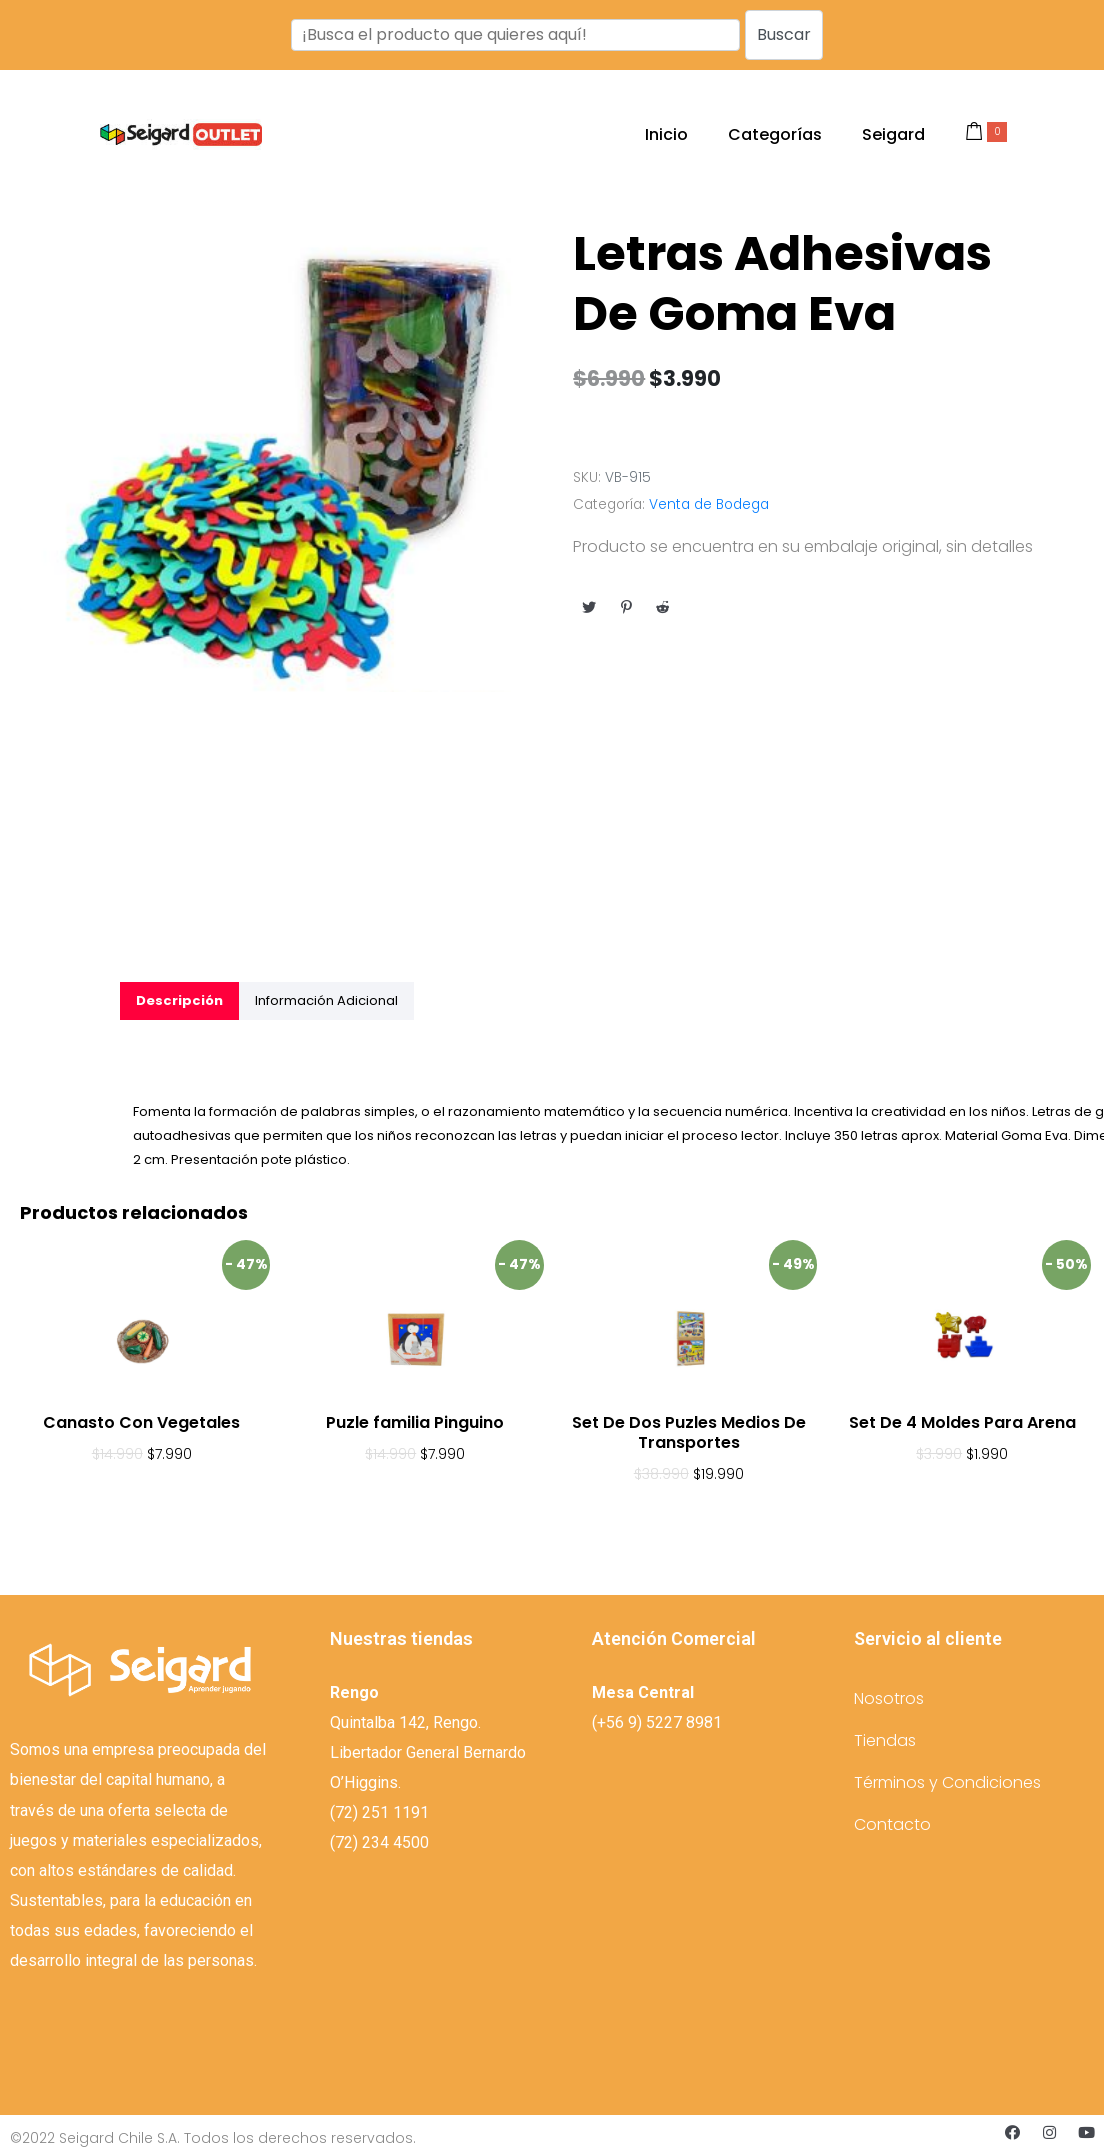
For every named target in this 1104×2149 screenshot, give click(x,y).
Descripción (179, 1000)
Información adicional (326, 1000)
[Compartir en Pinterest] (626, 607)
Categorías (775, 134)
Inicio (666, 134)
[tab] (179, 1000)
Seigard (893, 134)
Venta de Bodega (709, 504)
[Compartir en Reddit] (663, 607)
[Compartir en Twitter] (589, 607)
